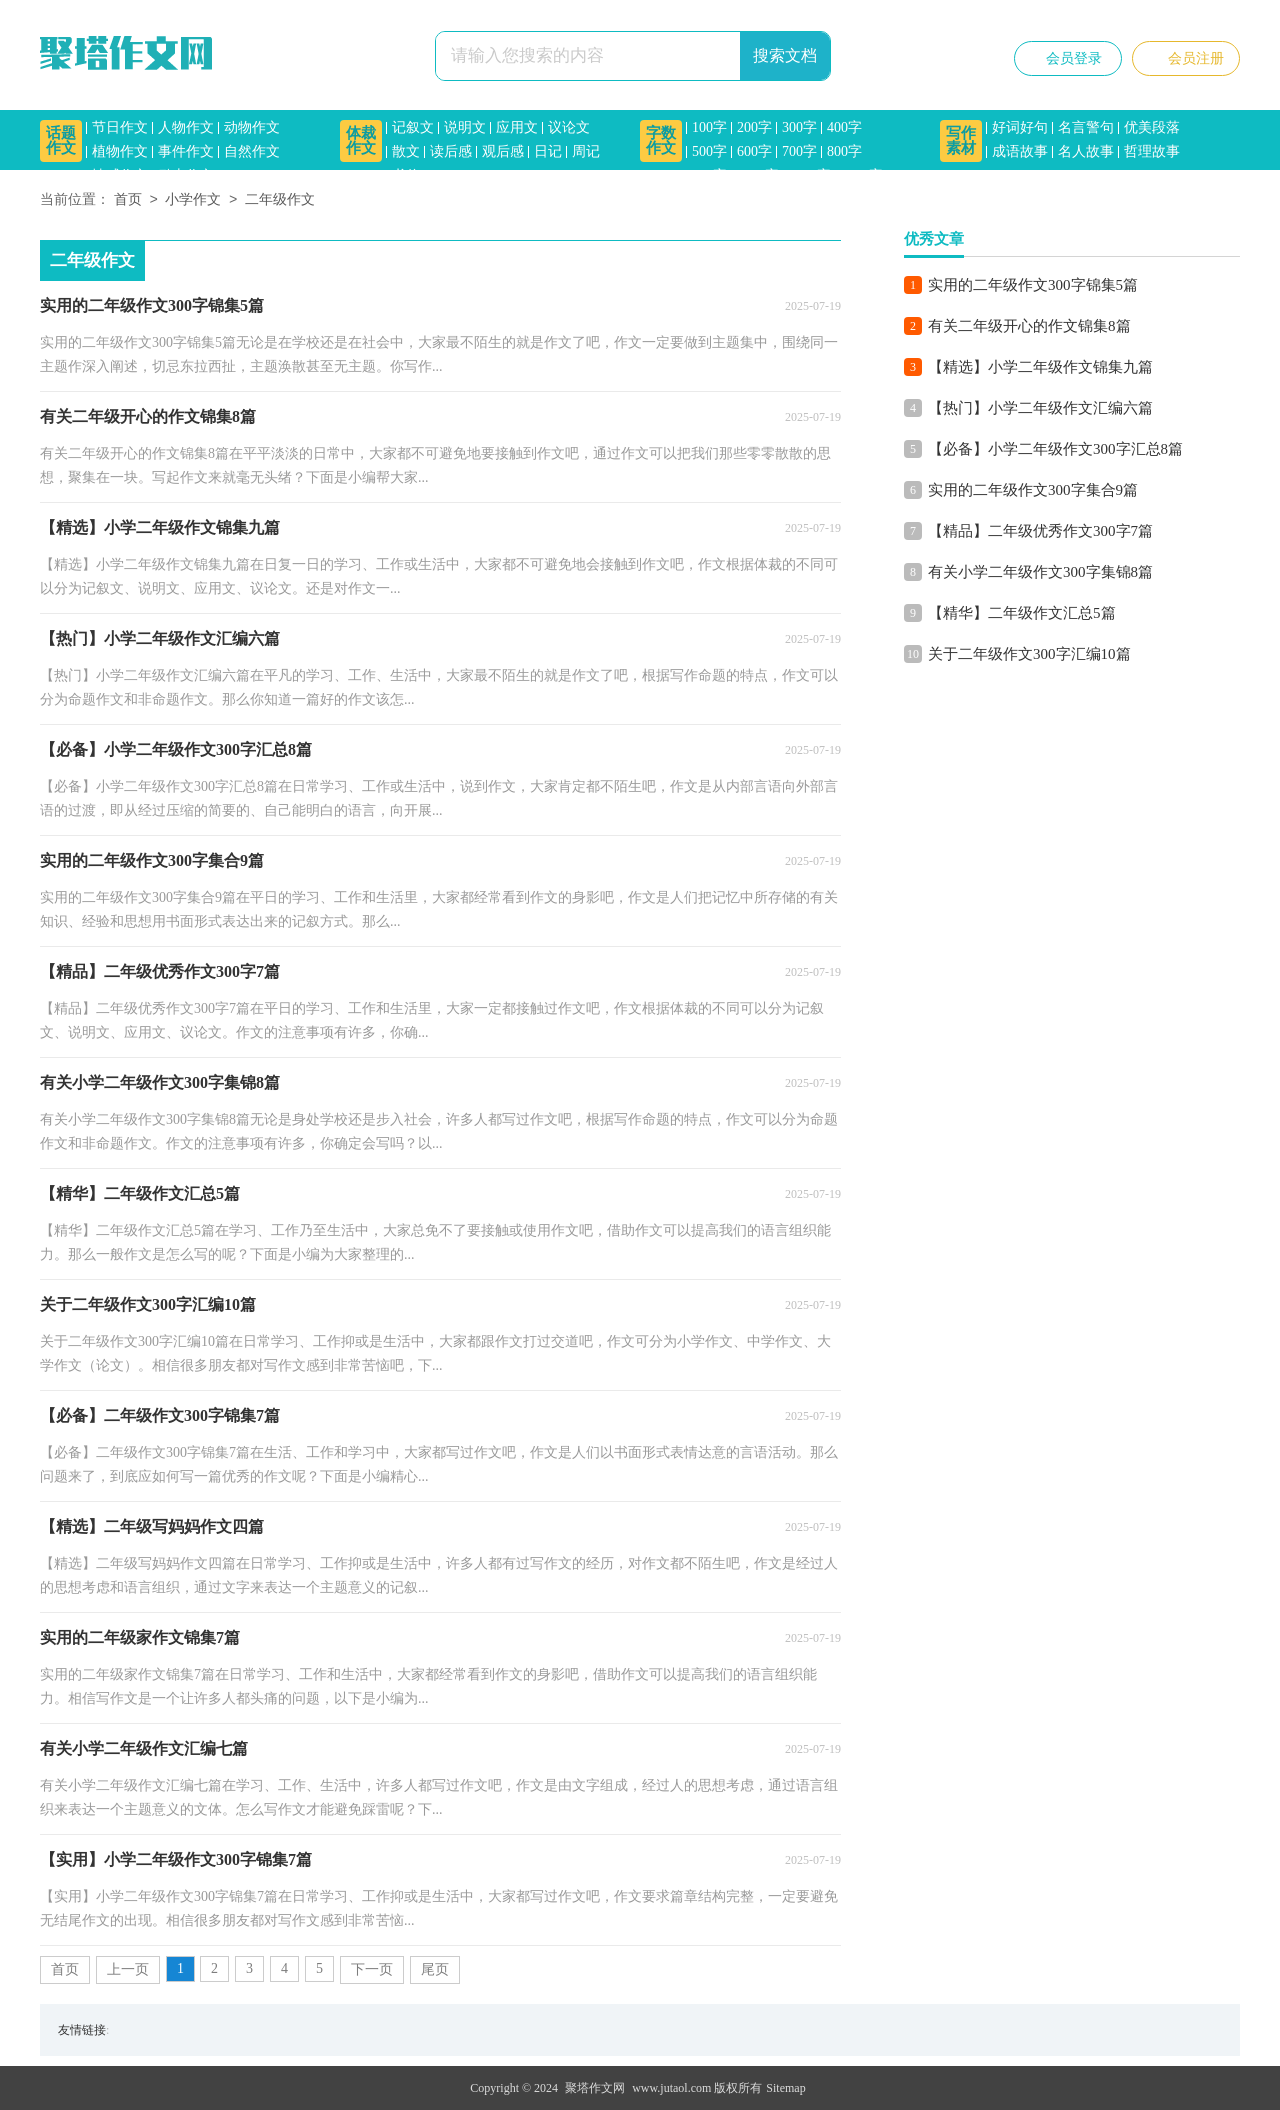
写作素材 (961, 140)
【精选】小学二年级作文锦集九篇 (1040, 367)
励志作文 (186, 175)
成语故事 (1020, 151)
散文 (406, 151)
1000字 (758, 175)
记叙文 (413, 127)
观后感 (503, 151)
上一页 (128, 1969)
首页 (128, 200)
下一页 (372, 1969)
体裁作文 (361, 140)
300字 (799, 127)
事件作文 (186, 151)
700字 (799, 151)
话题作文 (61, 140)
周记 (586, 151)
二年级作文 (280, 200)
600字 (754, 151)
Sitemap (785, 2088)
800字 (844, 151)
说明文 (465, 127)
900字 (709, 175)
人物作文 (186, 127)
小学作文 (193, 200)
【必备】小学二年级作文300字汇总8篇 (1055, 449)
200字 (754, 127)
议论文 (569, 127)
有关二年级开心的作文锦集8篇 (1029, 326)
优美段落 (1152, 127)
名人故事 (1086, 151)
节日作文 (120, 127)
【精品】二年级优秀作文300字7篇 (1040, 531)
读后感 (451, 151)
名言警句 (1086, 127)
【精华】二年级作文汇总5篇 (1022, 613)
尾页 (435, 1969)
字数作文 (661, 140)
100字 (709, 127)
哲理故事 (1152, 151)
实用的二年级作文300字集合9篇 (1033, 490)
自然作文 (252, 151)
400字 (844, 127)
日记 (548, 151)
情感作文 (120, 175)
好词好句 (1020, 127)
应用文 (517, 127)
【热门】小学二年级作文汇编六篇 (1040, 408)
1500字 (862, 175)
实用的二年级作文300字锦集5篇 (1033, 285)
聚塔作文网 (595, 2088)
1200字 (810, 175)
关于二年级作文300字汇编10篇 (1029, 654)
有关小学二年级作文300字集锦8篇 (1040, 572)
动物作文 (252, 127)
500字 (709, 151)
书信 (406, 175)
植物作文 (120, 151)
